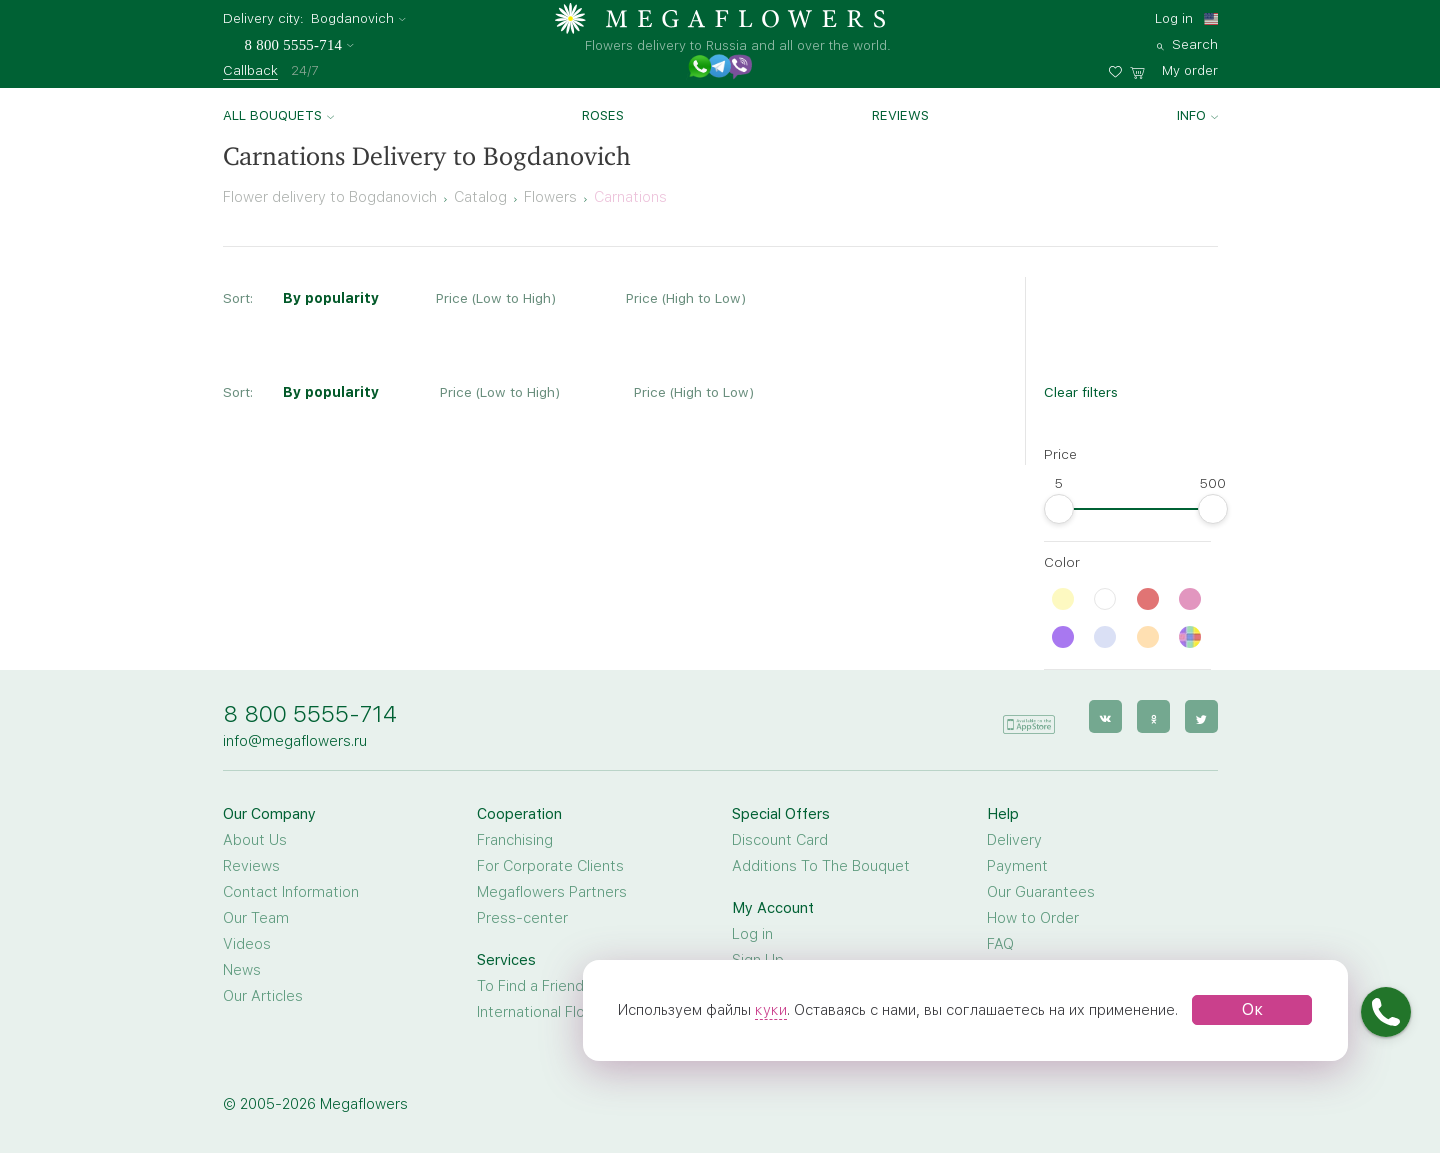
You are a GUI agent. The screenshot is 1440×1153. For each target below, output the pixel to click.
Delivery (1014, 840)
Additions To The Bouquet (821, 866)
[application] (1029, 715)
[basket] (1174, 68)
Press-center (522, 918)
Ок (1252, 1009)
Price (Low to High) (496, 298)
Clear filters (1081, 392)
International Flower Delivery (573, 1012)
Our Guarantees (1041, 892)
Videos (247, 944)
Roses (603, 115)
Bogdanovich (352, 18)
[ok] (1153, 716)
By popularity (331, 298)
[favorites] (1119, 68)
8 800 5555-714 (310, 713)
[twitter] (1201, 716)
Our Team (256, 918)
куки (771, 1010)
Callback (250, 70)
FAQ (1000, 944)
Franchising (515, 840)
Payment (1017, 866)
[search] (1187, 42)
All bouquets (272, 115)
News (242, 970)
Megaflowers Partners (552, 892)
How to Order (1033, 918)
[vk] (1105, 716)
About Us (255, 840)
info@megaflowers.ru (295, 741)
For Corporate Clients (550, 866)
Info (1191, 115)
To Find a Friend (530, 986)
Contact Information (291, 892)
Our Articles (263, 996)
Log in (1174, 18)
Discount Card (780, 840)
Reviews (900, 115)
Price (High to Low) (686, 298)
